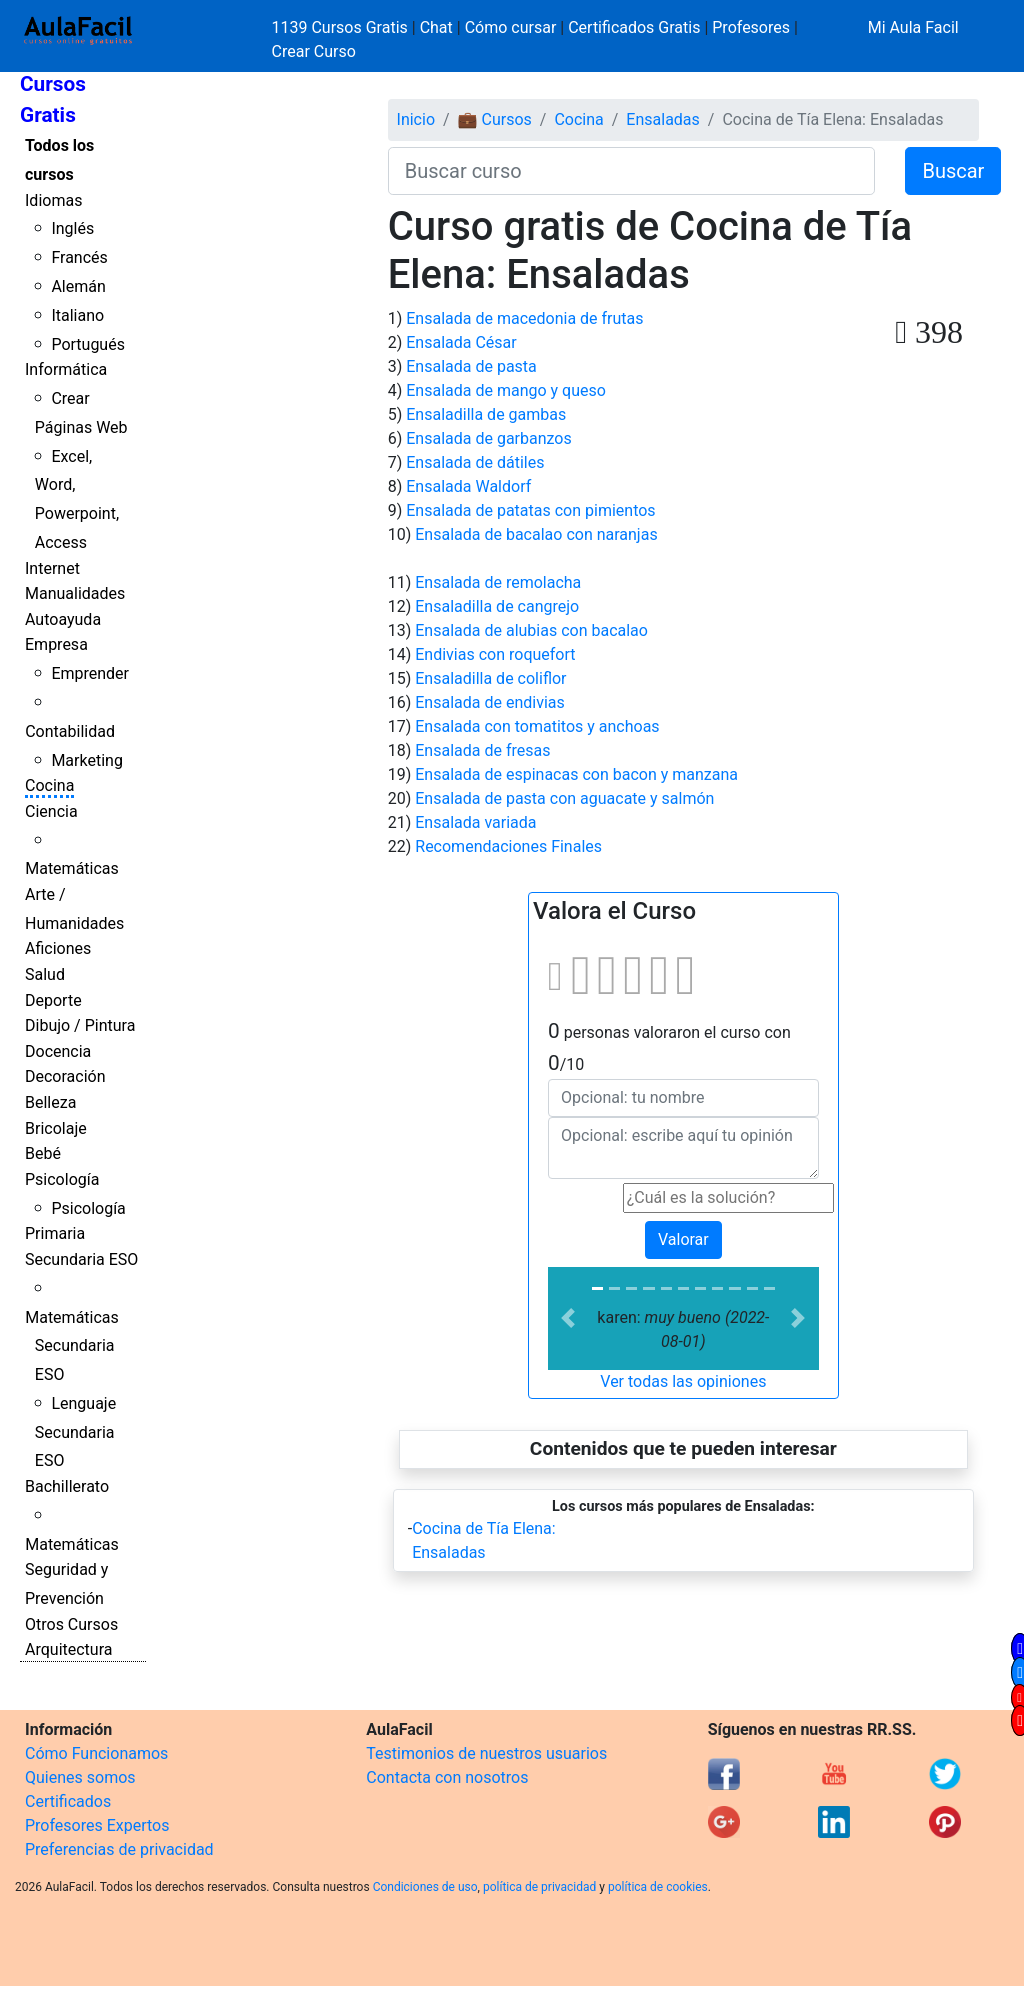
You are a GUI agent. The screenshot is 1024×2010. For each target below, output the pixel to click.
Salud (45, 974)
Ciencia (51, 811)
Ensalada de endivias (490, 702)
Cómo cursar (511, 27)
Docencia (58, 1051)
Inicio (416, 119)
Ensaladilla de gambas (486, 414)
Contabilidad (70, 731)
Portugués (88, 344)
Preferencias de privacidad (119, 1849)
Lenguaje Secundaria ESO (75, 1432)
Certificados (68, 1801)
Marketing (86, 760)
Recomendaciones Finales (508, 846)
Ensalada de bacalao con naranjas (536, 534)
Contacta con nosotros (447, 1777)
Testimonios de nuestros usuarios (486, 1753)
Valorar (683, 1239)
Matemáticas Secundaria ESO (72, 1346)
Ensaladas (662, 119)
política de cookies (658, 1887)
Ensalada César (461, 342)
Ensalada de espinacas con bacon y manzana (576, 774)
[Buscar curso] (632, 171)
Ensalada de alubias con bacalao (531, 630)
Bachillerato (67, 1486)
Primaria (55, 1233)
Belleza (50, 1102)
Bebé (43, 1153)
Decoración (65, 1076)
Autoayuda (63, 619)
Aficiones (58, 948)
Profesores (751, 27)
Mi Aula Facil (913, 27)
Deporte (53, 1000)
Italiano (77, 315)
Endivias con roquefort (495, 654)
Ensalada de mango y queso (506, 390)
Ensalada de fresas (482, 750)
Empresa (56, 644)
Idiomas (53, 200)
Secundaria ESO (81, 1259)
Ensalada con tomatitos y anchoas (537, 726)
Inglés (72, 228)
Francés (79, 257)
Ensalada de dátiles (475, 462)
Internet (52, 568)
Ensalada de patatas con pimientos (530, 510)
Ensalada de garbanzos (488, 438)
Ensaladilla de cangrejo (497, 606)
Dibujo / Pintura (80, 1025)
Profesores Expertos (97, 1825)
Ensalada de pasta (471, 366)
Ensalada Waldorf (468, 486)
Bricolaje (56, 1128)
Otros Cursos (71, 1624)
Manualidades (75, 593)
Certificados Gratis (634, 27)
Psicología (62, 1179)
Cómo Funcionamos (96, 1753)
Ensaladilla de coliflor (490, 678)
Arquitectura (68, 1649)
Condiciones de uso (425, 1887)
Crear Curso (314, 51)
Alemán (78, 286)
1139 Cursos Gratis (342, 27)
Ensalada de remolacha (498, 582)
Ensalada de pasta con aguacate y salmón (564, 798)
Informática (66, 369)
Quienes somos (80, 1777)
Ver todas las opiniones (683, 1381)
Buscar (953, 171)
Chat (436, 27)
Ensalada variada (475, 822)
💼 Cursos (495, 119)
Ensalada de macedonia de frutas (524, 318)
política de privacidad (539, 1887)
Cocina (49, 785)
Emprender (90, 673)
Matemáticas (72, 868)
